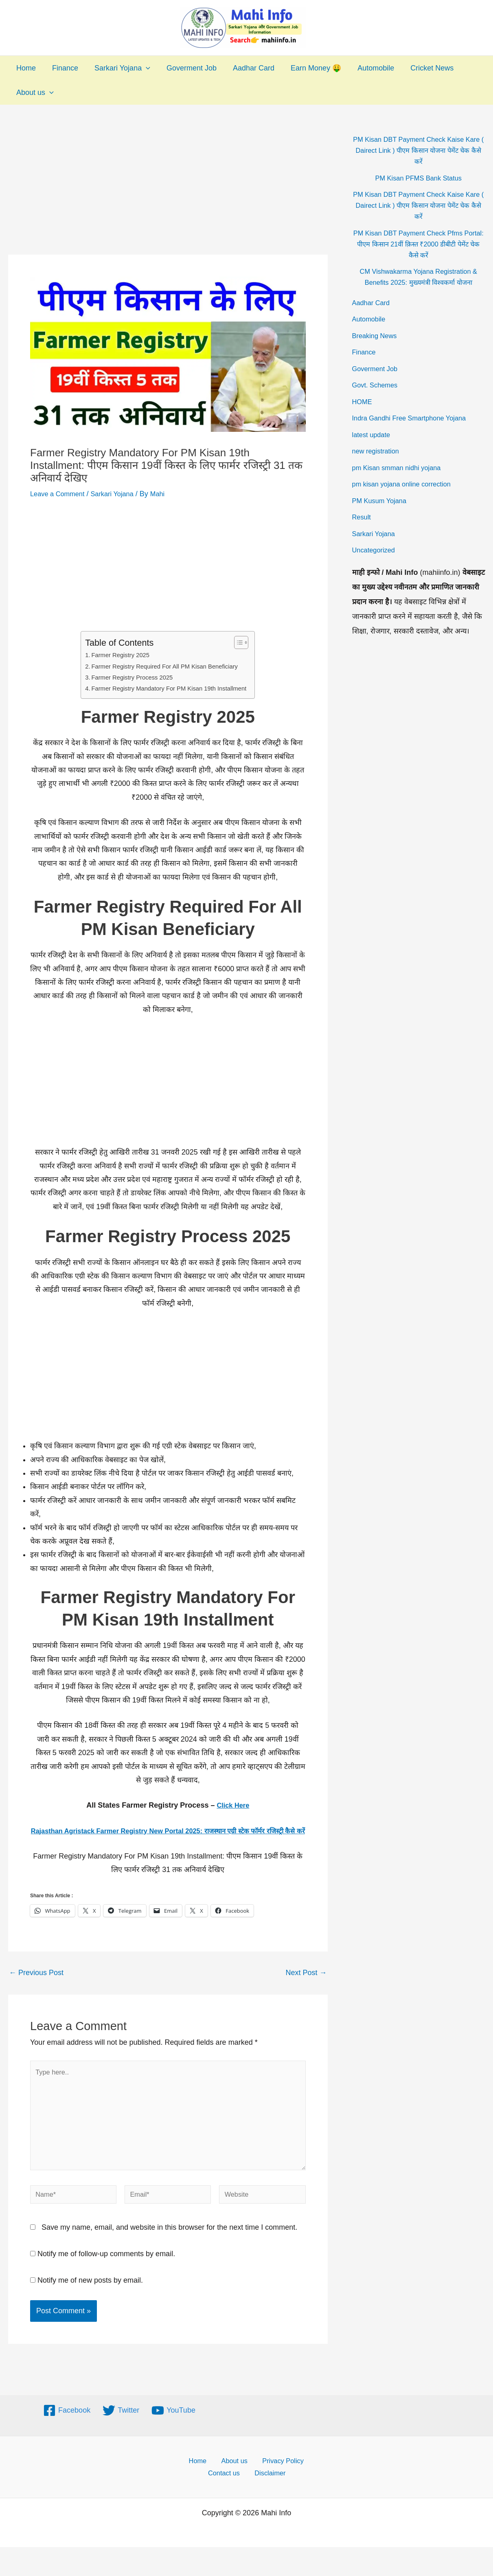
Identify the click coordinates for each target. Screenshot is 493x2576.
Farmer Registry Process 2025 (128, 677)
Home (25, 68)
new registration (378, 451)
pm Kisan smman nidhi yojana (401, 468)
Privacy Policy (276, 2488)
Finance (63, 68)
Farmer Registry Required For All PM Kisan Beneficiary (164, 666)
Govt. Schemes (377, 385)
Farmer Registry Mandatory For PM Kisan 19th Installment (169, 688)
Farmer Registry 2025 (116, 654)
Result (362, 517)
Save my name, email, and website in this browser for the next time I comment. (169, 2254)
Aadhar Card (246, 68)
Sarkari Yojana (118, 68)
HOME (363, 402)
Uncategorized (375, 550)
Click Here (233, 1805)
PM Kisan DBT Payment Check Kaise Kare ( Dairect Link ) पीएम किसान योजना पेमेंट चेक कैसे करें (418, 150)
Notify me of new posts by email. (90, 2307)
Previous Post (36, 1986)
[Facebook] (66, 2437)
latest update (373, 435)
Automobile (365, 68)
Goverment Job (186, 68)
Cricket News (419, 68)
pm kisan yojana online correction (406, 484)
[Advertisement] (168, 194)
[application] (142, 68)
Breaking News (376, 336)
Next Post (306, 1986)
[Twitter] (121, 2437)
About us (34, 92)
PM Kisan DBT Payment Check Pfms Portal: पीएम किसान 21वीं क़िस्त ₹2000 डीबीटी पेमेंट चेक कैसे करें (418, 244)
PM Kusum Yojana (382, 501)
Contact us (227, 2501)
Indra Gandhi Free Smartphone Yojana (415, 418)
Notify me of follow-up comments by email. (106, 2280)
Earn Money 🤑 (307, 68)
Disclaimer (269, 2501)
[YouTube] (173, 2437)
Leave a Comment (60, 494)
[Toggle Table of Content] (245, 642)
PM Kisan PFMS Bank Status (418, 178)
